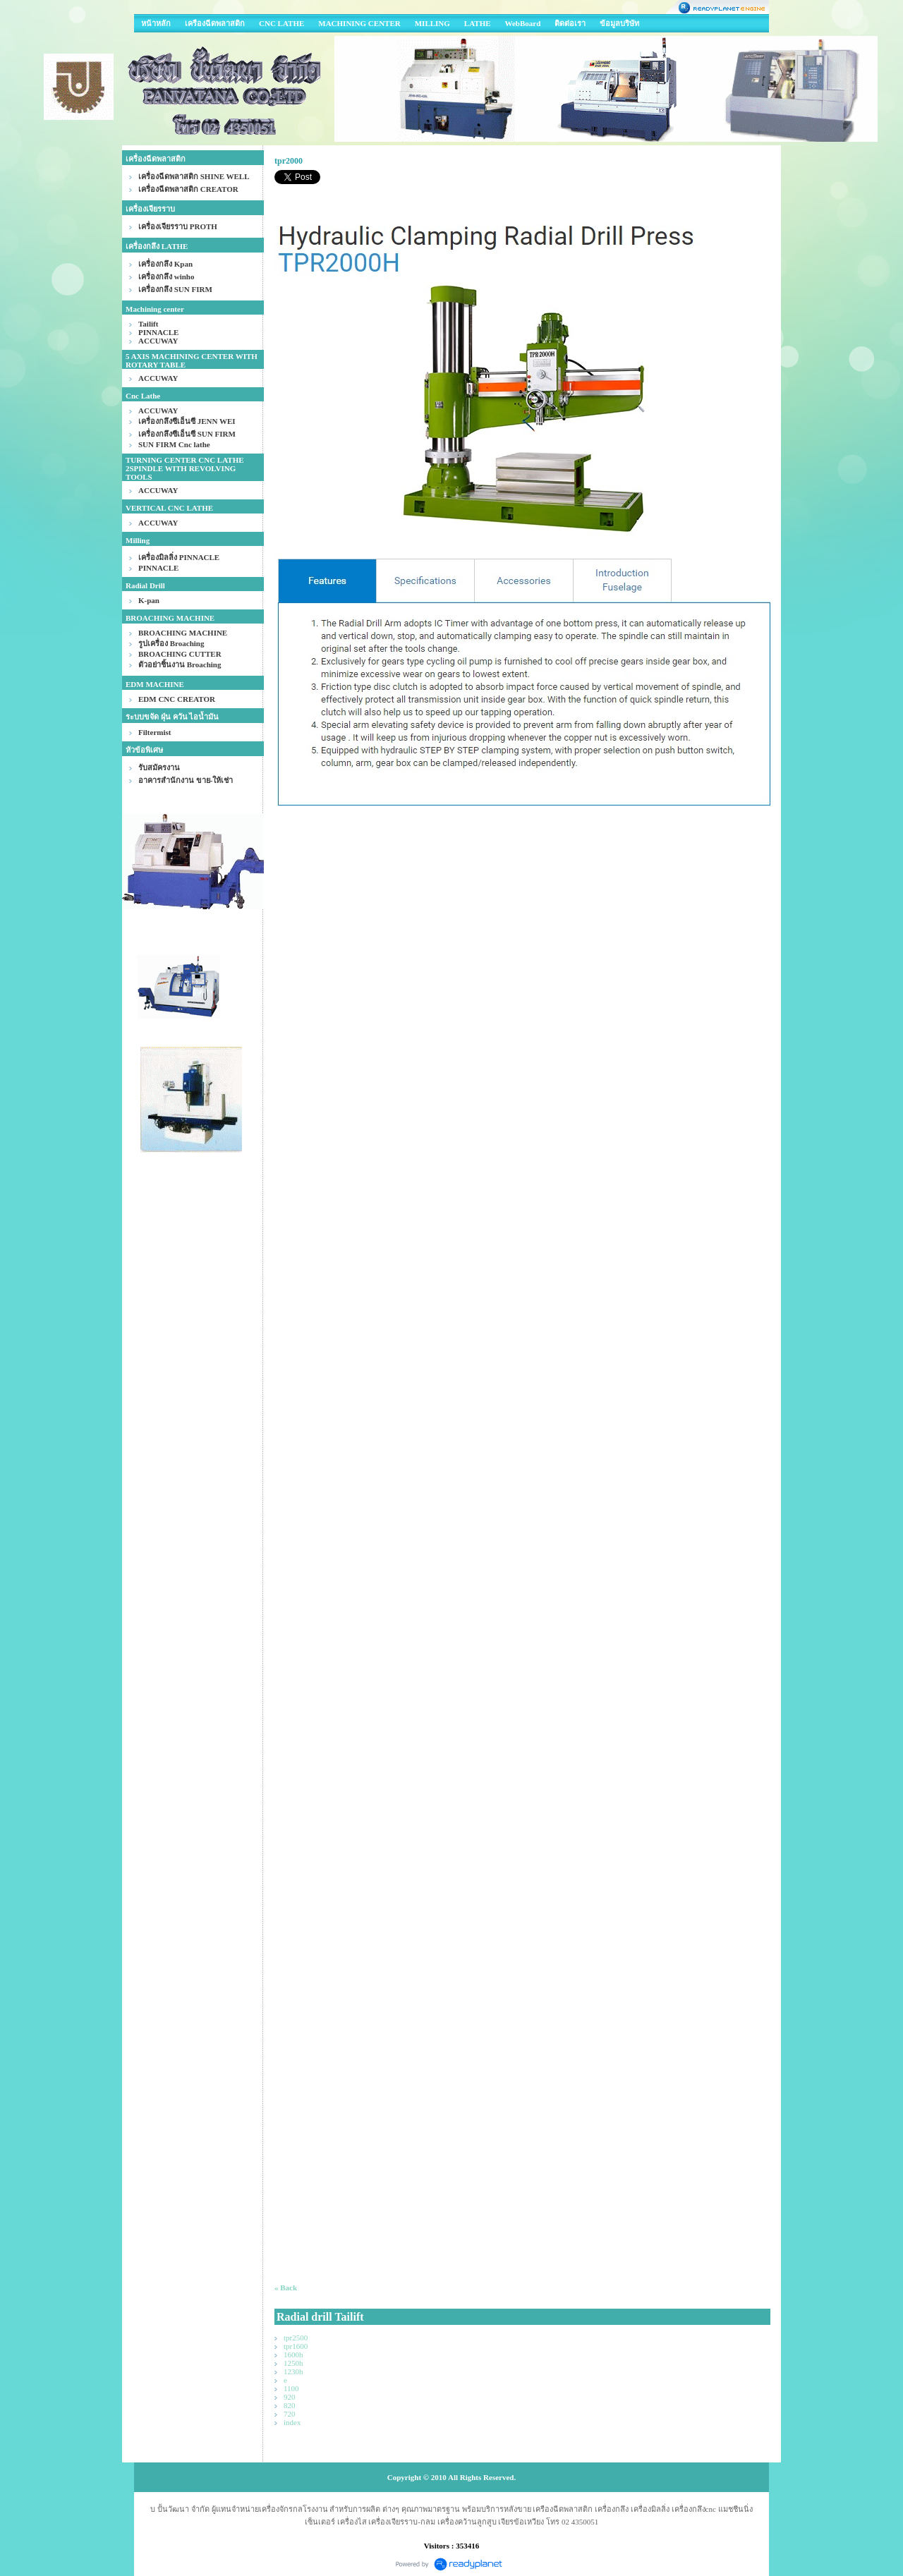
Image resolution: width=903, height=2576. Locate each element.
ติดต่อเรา (570, 23)
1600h (293, 2354)
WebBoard (523, 23)
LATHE (477, 23)
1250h (293, 2363)
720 (290, 2414)
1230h (293, 2371)
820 (290, 2405)
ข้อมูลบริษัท (619, 23)
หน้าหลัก (156, 23)
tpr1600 (296, 2346)
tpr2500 (296, 2337)
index (292, 2422)
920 (290, 2397)
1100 (291, 2388)
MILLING (432, 23)
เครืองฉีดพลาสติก (215, 23)
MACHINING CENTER (359, 23)
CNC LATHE (281, 23)
